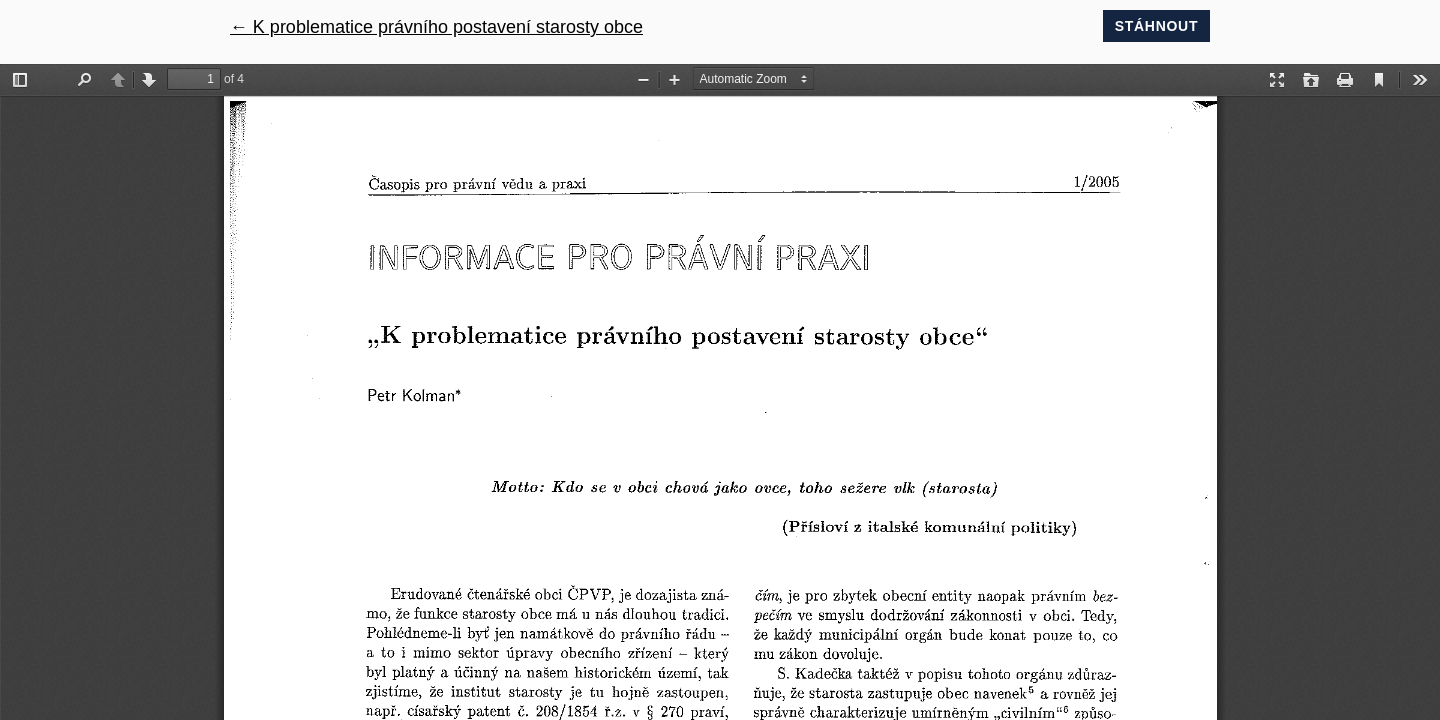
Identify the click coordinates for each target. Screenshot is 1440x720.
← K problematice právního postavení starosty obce (436, 27)
